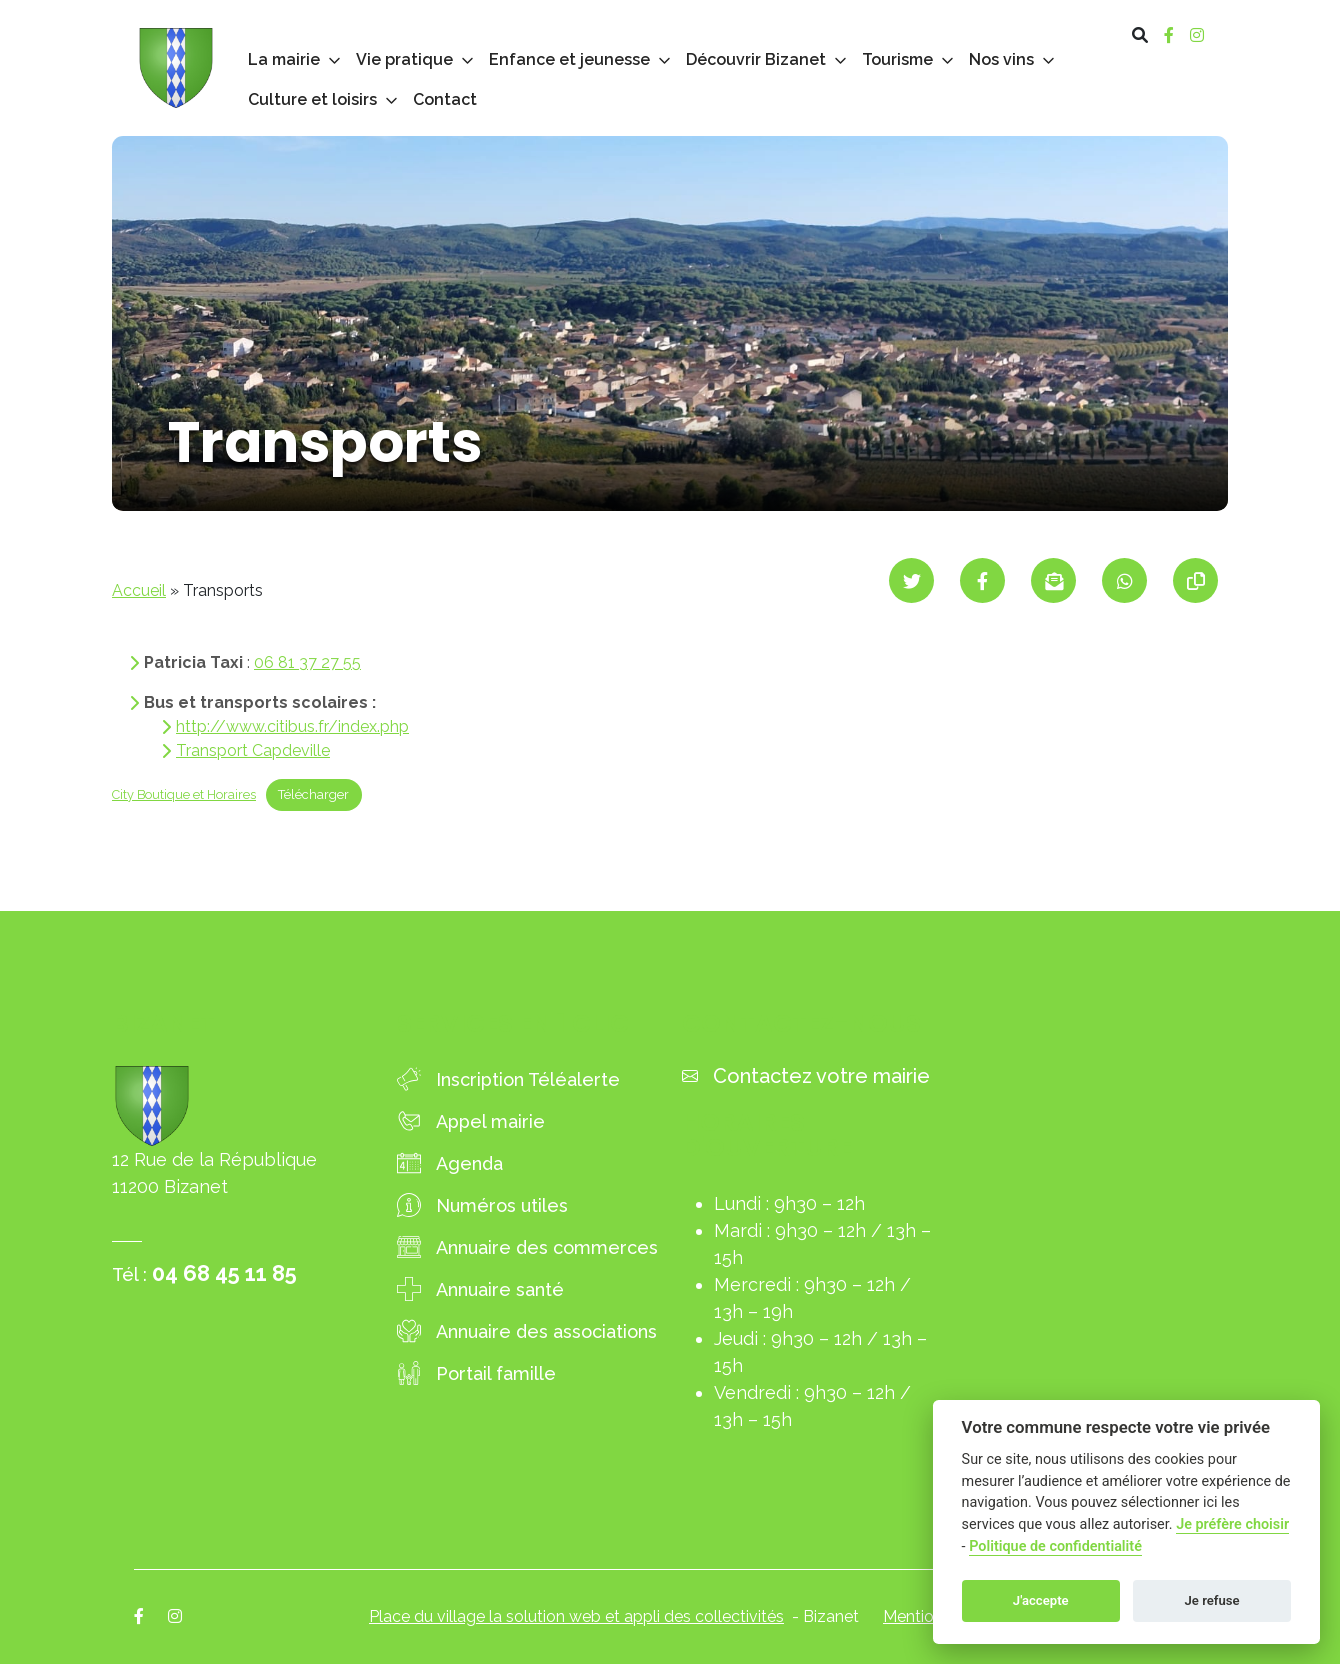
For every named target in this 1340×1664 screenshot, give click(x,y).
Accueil (139, 590)
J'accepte (1041, 1600)
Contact (445, 99)
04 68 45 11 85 (224, 1273)
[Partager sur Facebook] (982, 580)
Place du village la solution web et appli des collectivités (576, 1616)
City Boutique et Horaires (184, 794)
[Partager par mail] (1053, 580)
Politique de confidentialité (1055, 1546)
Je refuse (1212, 1600)
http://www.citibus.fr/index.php (292, 726)
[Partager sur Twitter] (911, 580)
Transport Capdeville (253, 750)
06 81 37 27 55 (307, 662)
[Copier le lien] (1195, 580)
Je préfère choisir (1232, 1524)
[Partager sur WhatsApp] (1124, 580)
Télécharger (313, 794)
